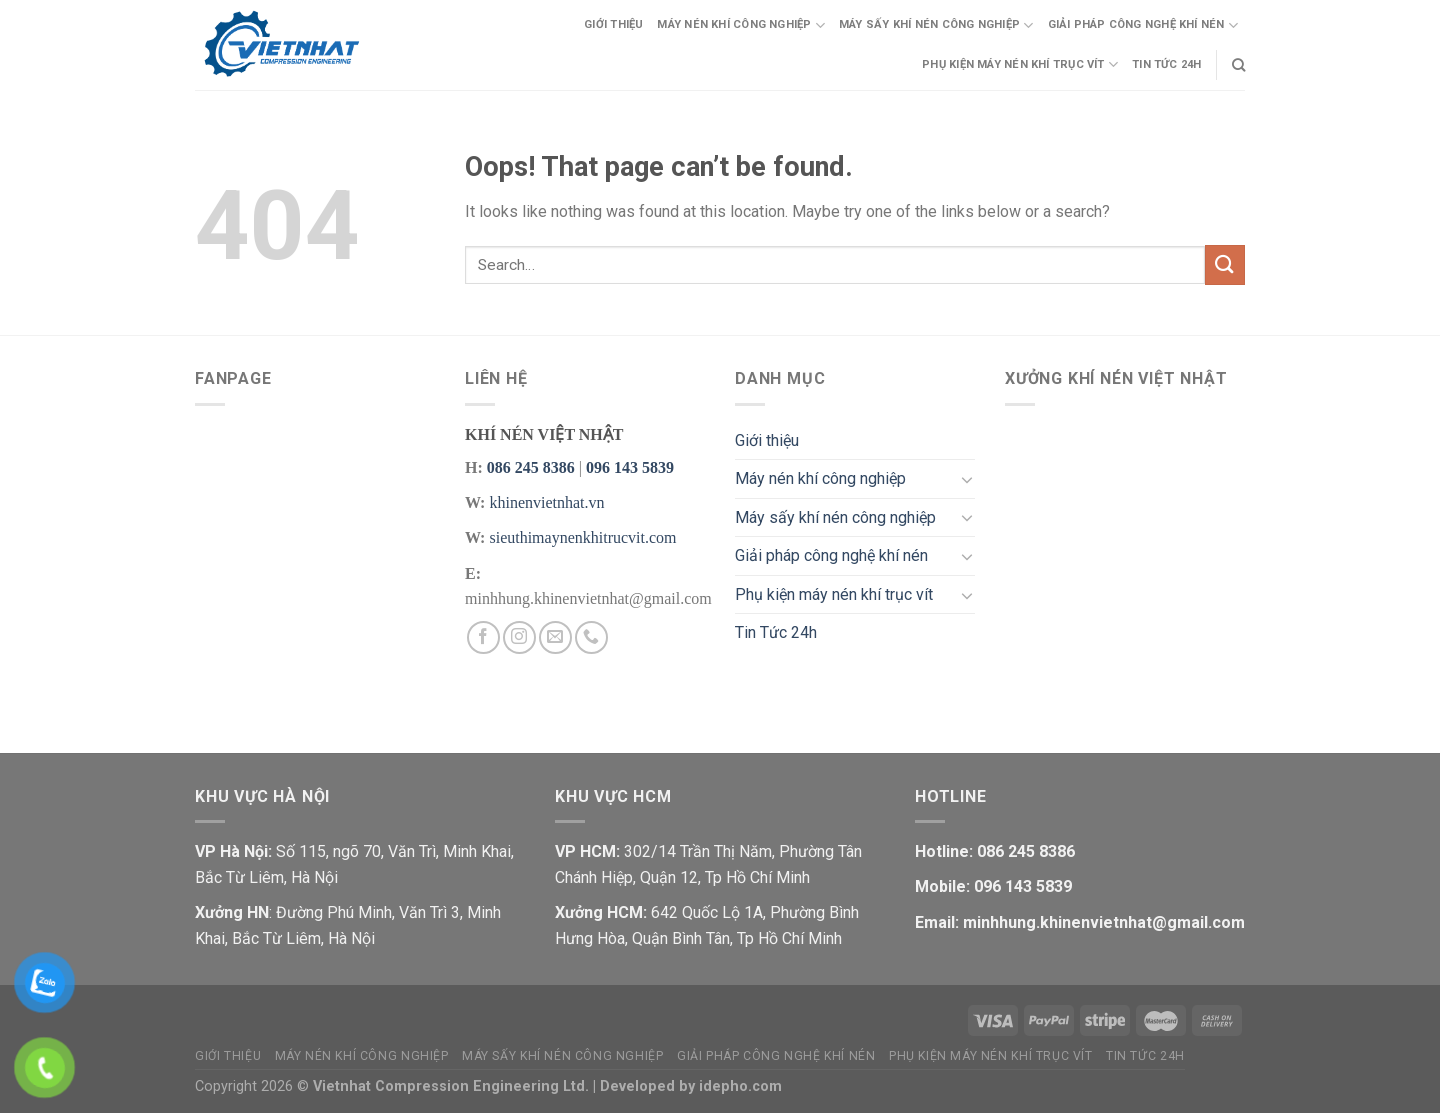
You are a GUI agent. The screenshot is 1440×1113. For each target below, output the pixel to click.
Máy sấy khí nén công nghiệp (936, 25)
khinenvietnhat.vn (546, 502)
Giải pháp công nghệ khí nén (1143, 25)
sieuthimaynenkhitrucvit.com (582, 537)
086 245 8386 (531, 467)
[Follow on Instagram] (519, 637)
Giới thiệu (613, 24)
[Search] (1238, 65)
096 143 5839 (630, 467)
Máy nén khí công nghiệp (741, 25)
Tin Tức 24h (1166, 64)
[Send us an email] (555, 637)
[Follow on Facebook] (483, 637)
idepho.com (740, 1086)
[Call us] (591, 637)
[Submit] (1225, 264)
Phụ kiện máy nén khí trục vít (1020, 64)
